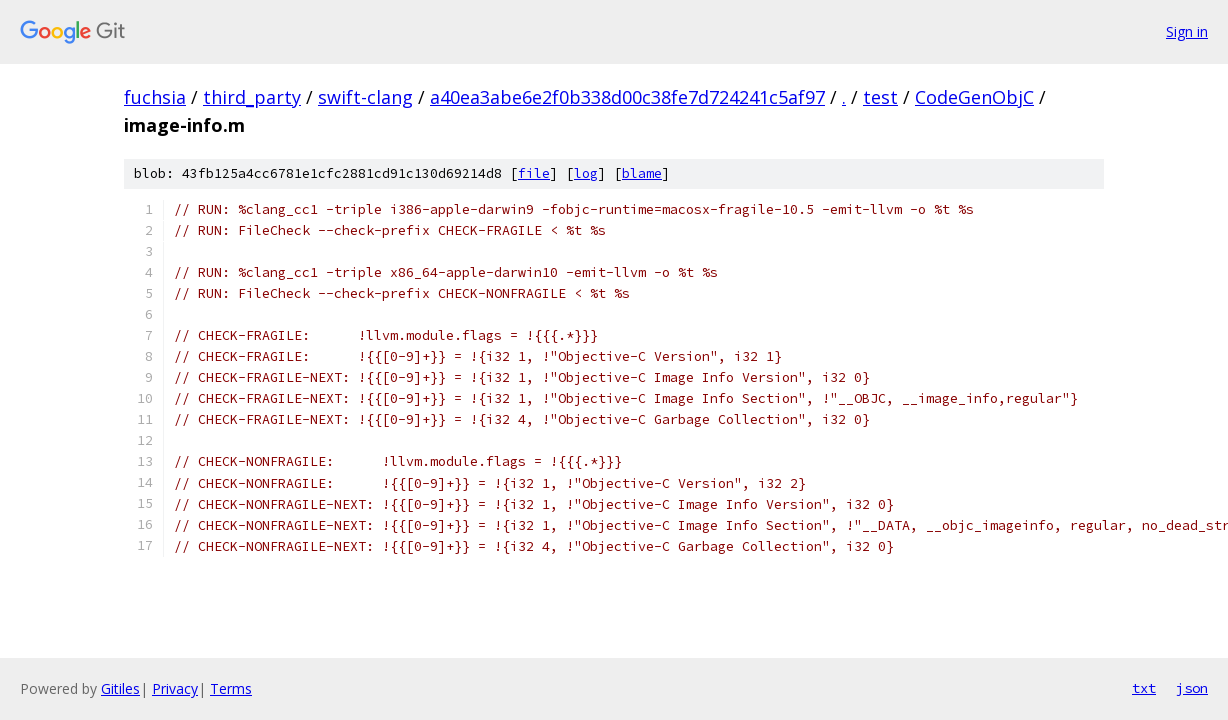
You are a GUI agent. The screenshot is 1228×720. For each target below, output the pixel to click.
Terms (231, 688)
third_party (252, 97)
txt (1144, 688)
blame (642, 173)
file (534, 173)
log (586, 173)
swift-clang (365, 97)
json (1192, 688)
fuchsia (155, 97)
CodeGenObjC (974, 97)
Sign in (1187, 31)
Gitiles (120, 688)
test (880, 97)
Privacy (175, 688)
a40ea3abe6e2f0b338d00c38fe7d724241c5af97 (627, 97)
